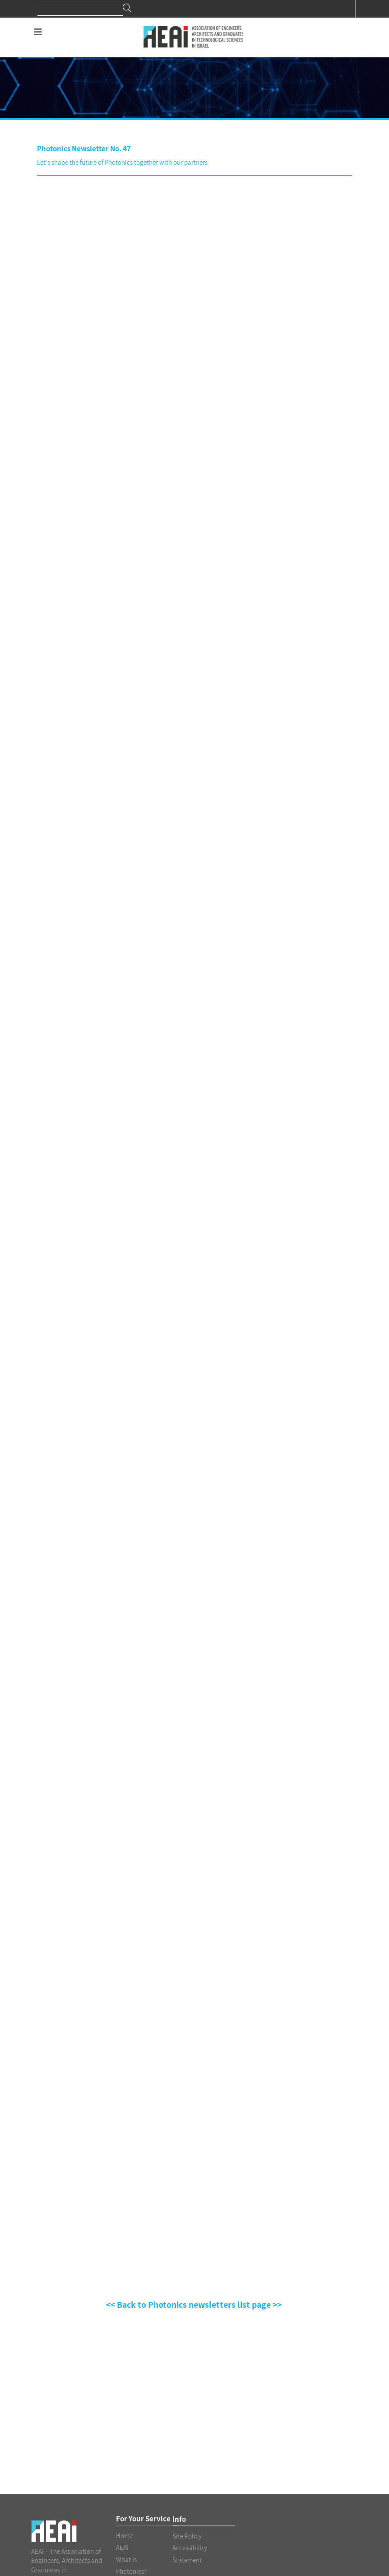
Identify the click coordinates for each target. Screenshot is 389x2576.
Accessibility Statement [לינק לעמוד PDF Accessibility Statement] (189, 2553)
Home (124, 2535)
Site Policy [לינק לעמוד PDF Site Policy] (187, 2536)
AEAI (122, 2547)
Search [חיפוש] (126, 8)
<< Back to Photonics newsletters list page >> (194, 2304)
